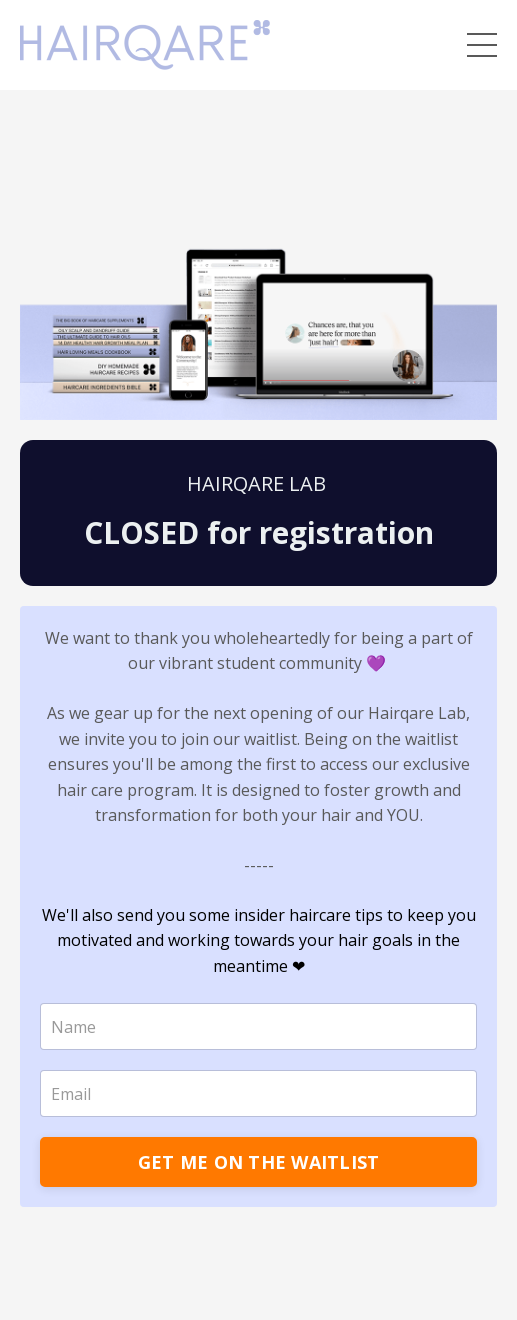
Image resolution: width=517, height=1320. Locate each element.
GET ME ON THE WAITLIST (259, 1162)
